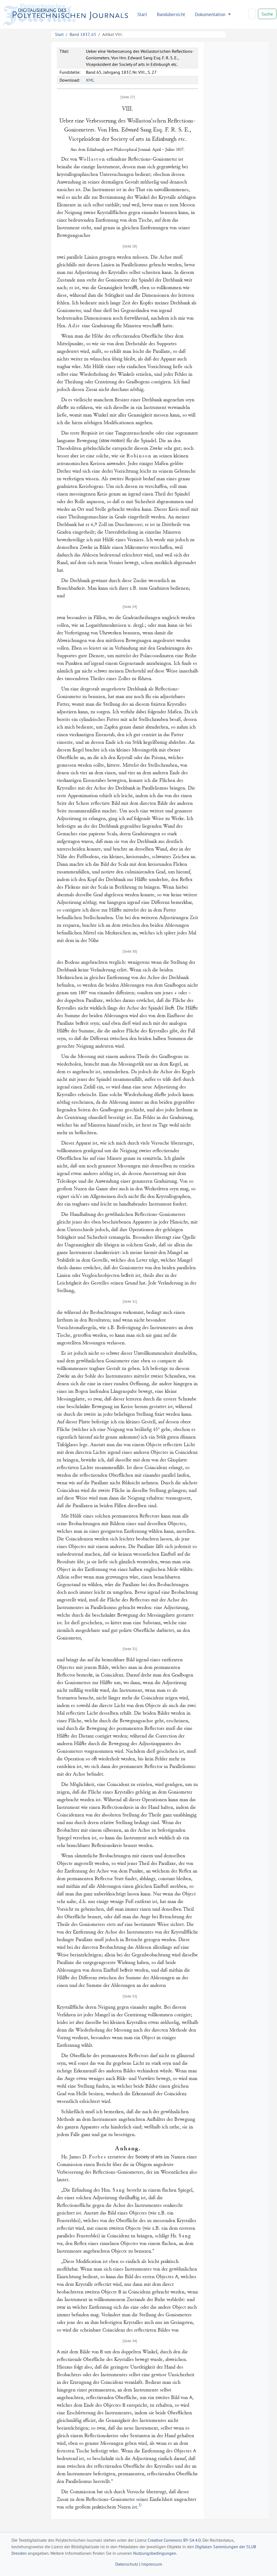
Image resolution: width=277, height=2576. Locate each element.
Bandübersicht (171, 14)
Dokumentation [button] (211, 14)
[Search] (252, 14)
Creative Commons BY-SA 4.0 (174, 2540)
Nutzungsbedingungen (154, 2553)
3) (140, 2505)
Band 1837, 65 (83, 34)
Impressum (151, 2564)
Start (142, 14)
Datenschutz (126, 2564)
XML (90, 80)
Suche (267, 14)
